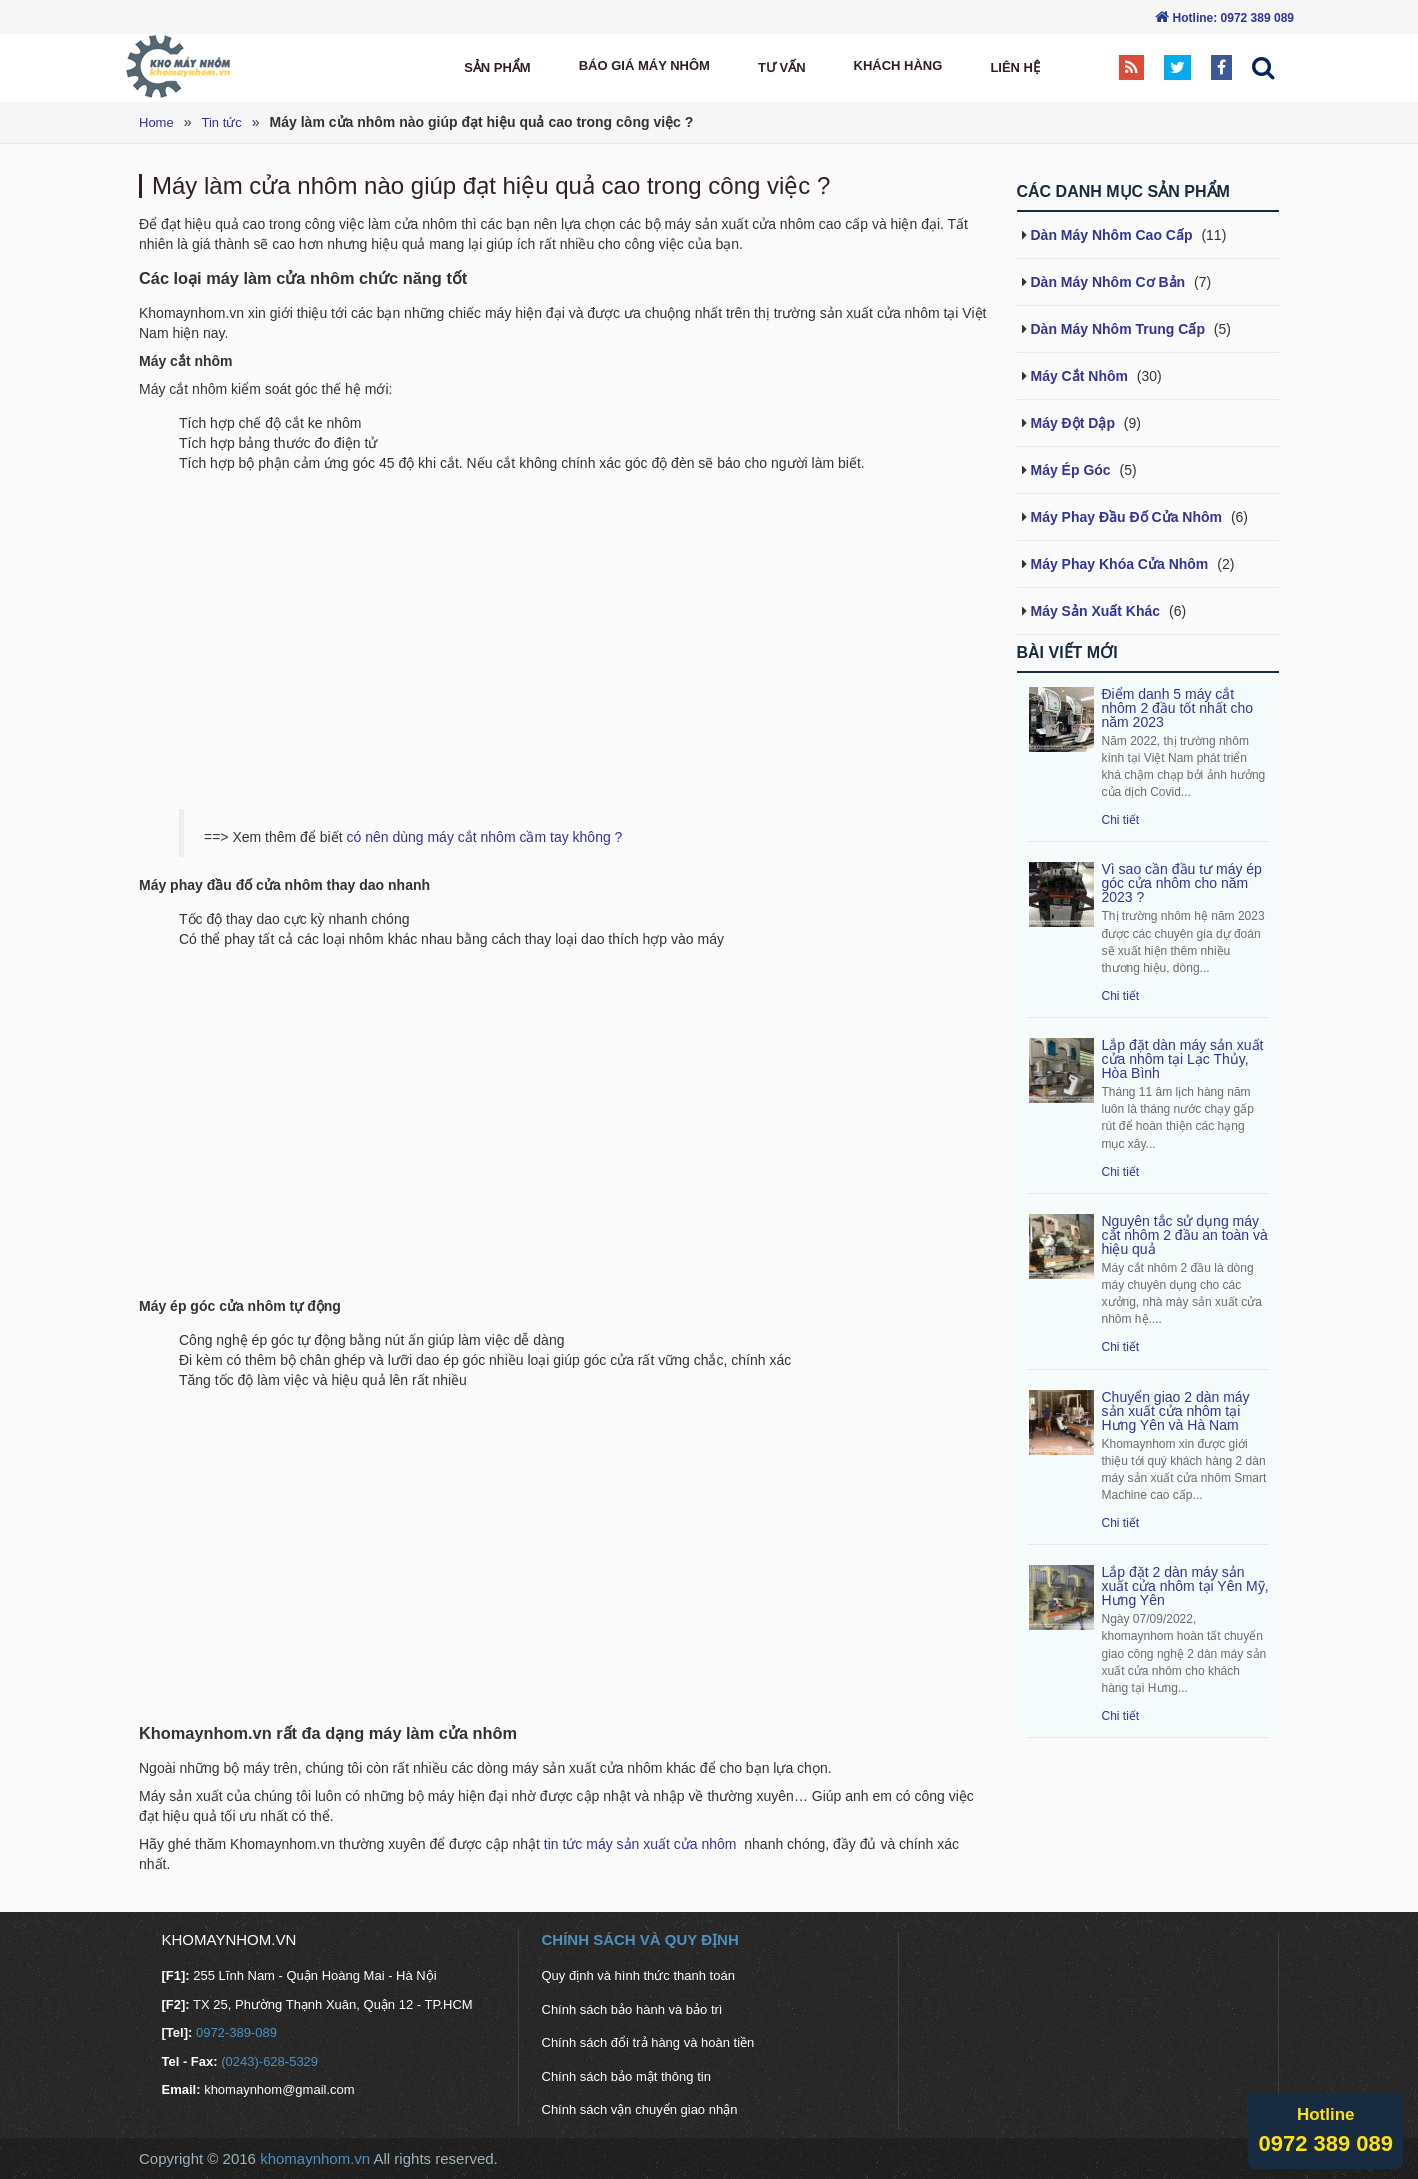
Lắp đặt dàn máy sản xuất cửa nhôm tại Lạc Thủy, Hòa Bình (1183, 1059)
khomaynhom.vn (315, 2158)
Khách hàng (898, 65)
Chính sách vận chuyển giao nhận (640, 2109)
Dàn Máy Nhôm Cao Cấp (1112, 235)
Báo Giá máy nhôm (644, 65)
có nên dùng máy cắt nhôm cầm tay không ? (484, 837)
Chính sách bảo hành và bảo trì (632, 2009)
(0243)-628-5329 (268, 2061)
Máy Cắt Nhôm (1079, 376)
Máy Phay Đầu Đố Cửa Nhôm (1126, 517)
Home (156, 122)
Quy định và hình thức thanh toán (638, 1975)
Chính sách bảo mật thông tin (626, 2076)
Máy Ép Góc (1071, 470)
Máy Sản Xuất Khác (1096, 611)
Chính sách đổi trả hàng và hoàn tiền (648, 2042)
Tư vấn (782, 67)
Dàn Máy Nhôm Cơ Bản (1108, 282)
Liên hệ (1015, 67)
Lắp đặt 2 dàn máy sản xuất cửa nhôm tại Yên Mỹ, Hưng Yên (1185, 1586)
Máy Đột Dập (1073, 423)
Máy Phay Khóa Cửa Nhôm (1120, 564)
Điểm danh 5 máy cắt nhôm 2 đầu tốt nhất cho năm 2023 (1178, 708)
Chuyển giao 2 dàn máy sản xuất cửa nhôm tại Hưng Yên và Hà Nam (1176, 1411)
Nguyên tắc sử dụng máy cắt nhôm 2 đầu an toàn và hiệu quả (1185, 1235)
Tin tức (221, 122)
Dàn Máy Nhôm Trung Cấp (1118, 329)
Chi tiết (1121, 820)
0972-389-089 (234, 2032)
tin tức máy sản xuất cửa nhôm (642, 1844)
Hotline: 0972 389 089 (1233, 18)
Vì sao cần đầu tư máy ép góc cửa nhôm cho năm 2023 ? (1182, 883)
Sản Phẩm (497, 67)
